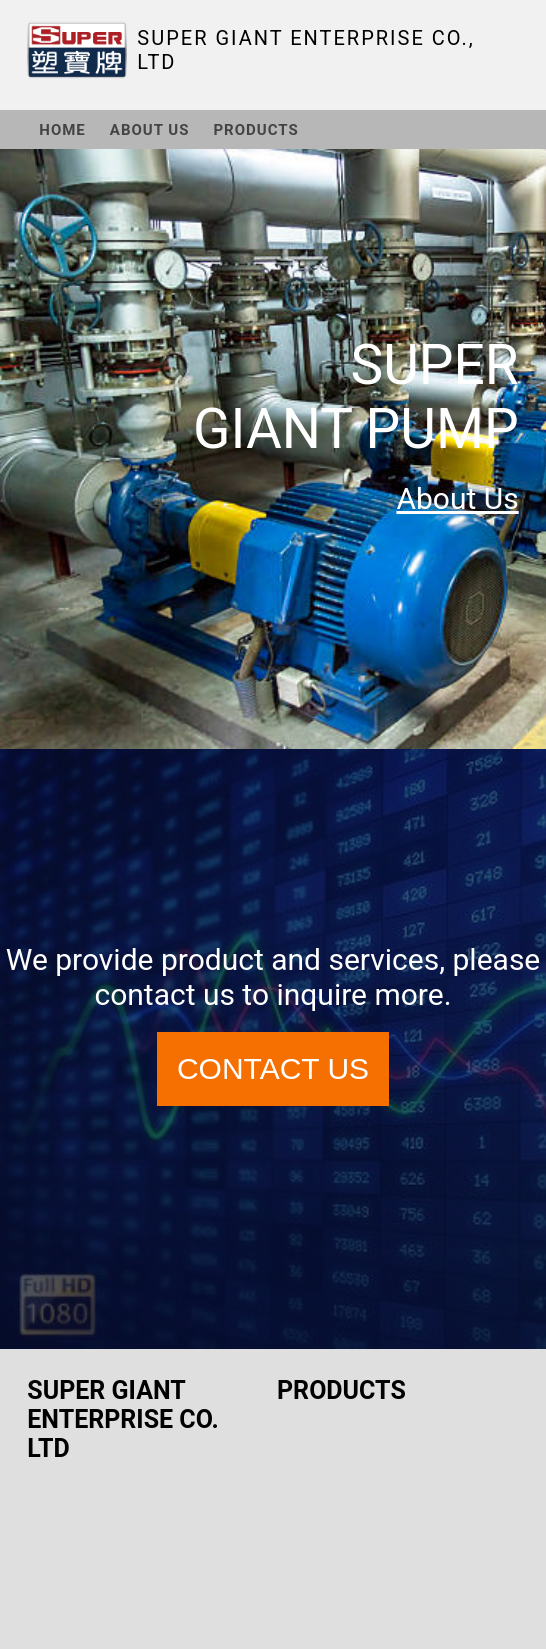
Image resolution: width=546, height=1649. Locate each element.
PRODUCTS (255, 130)
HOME (62, 130)
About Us (457, 498)
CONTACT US (273, 1068)
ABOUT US (150, 130)
